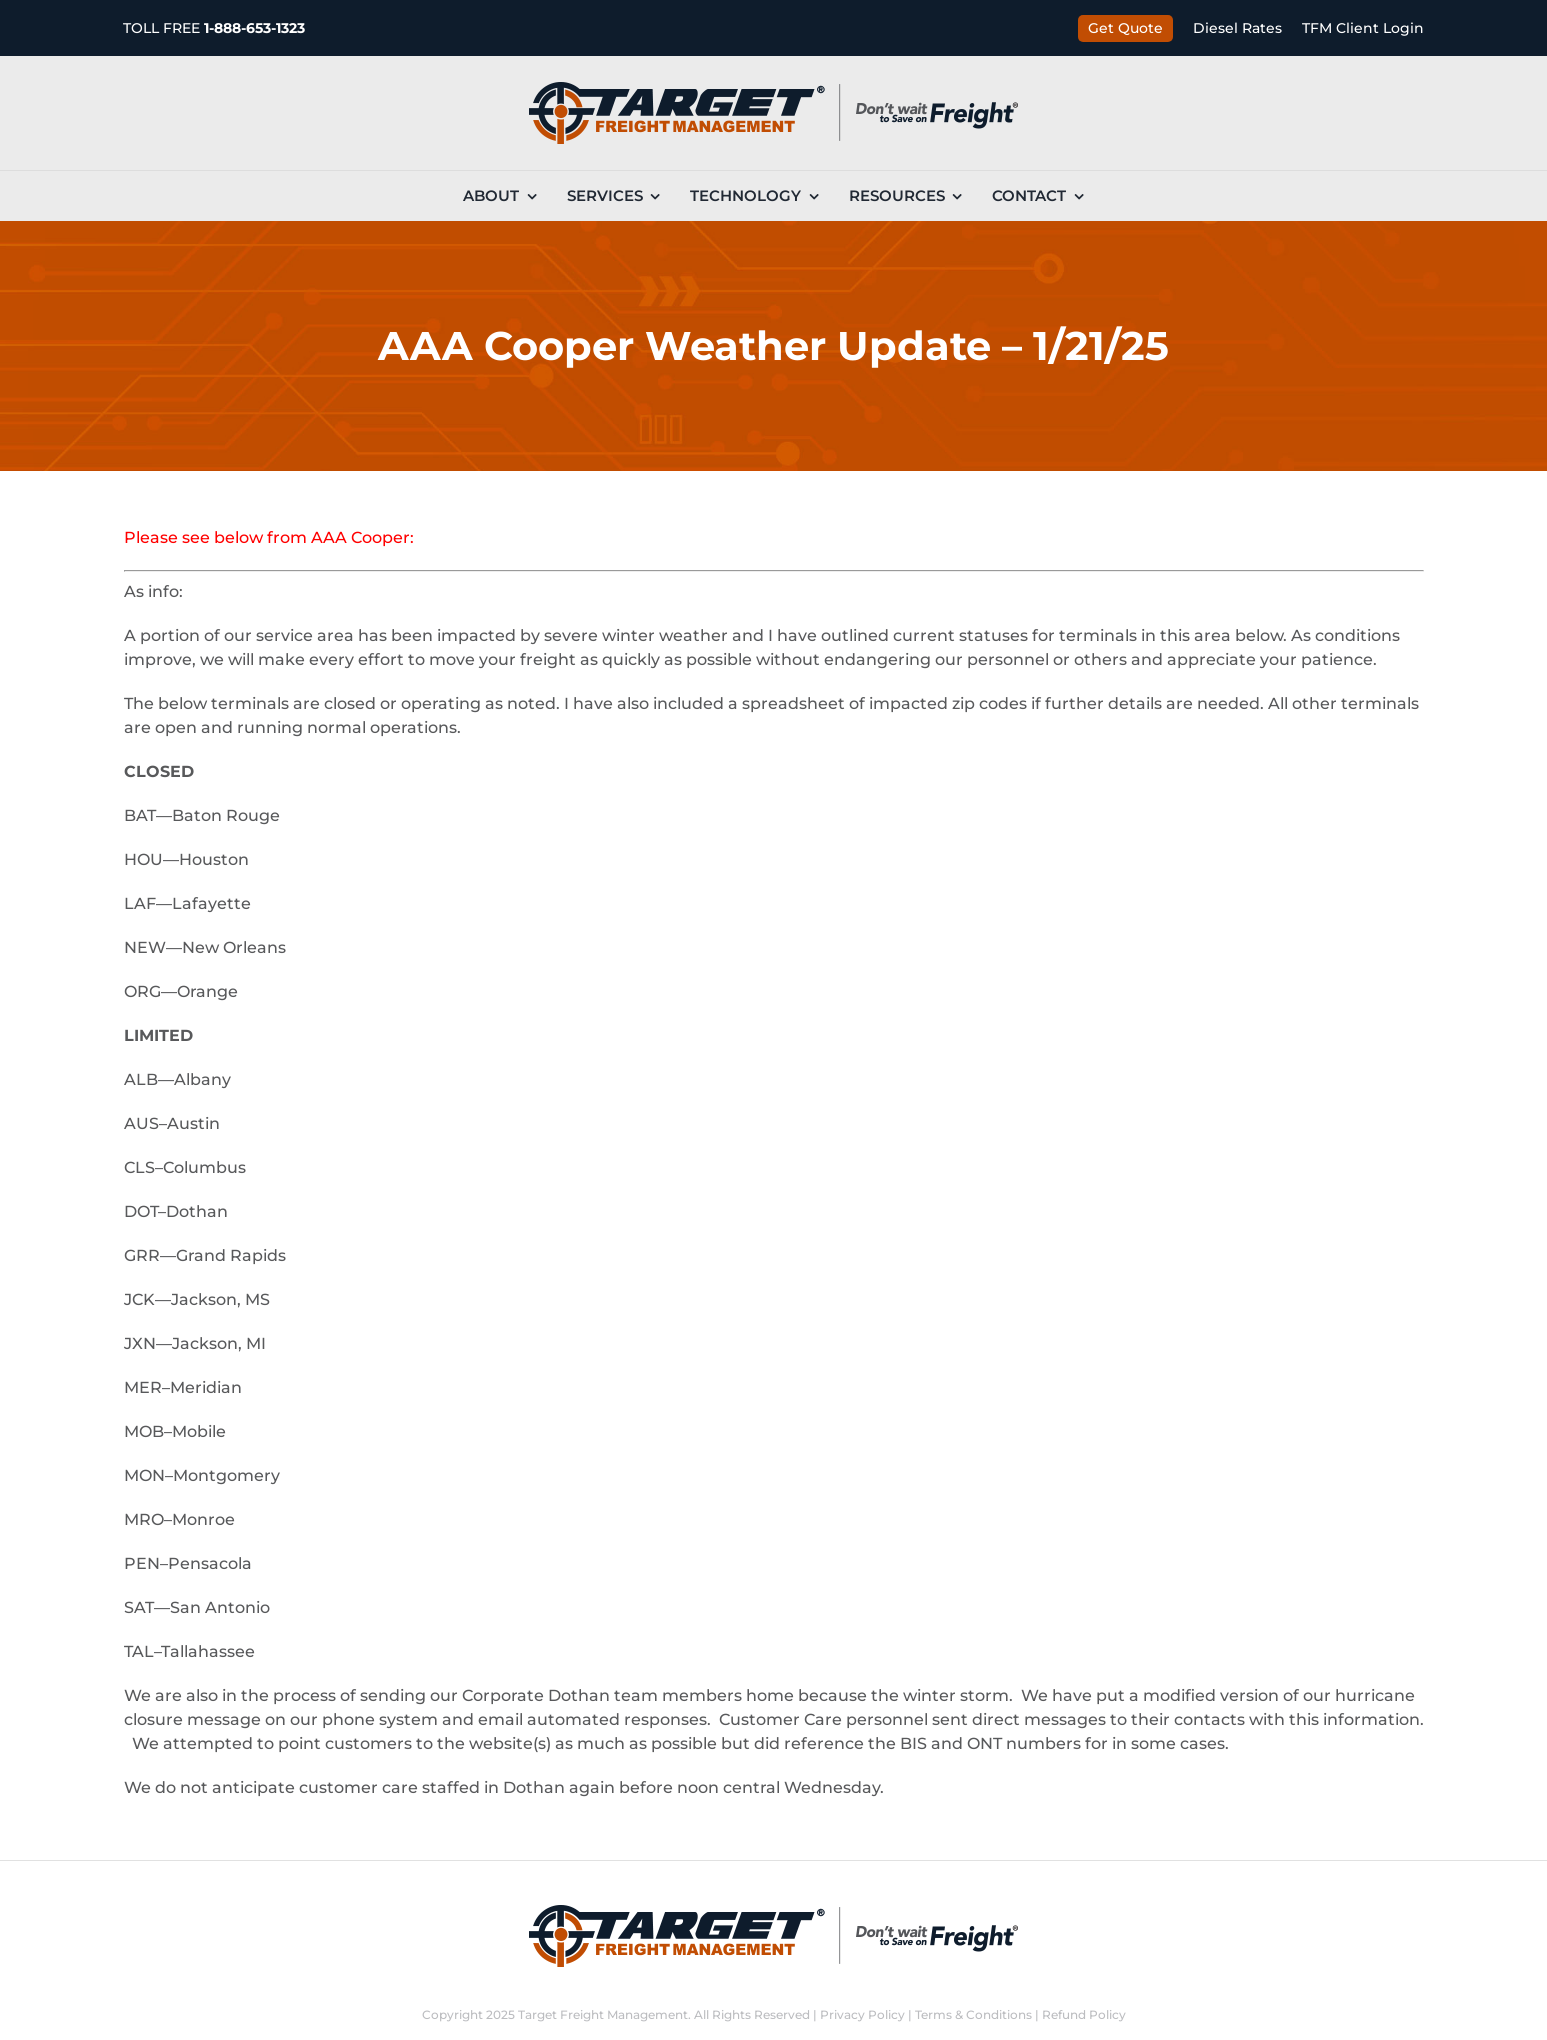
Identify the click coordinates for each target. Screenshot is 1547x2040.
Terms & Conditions (973, 2014)
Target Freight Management (603, 2014)
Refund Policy (1084, 2014)
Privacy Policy (862, 2014)
